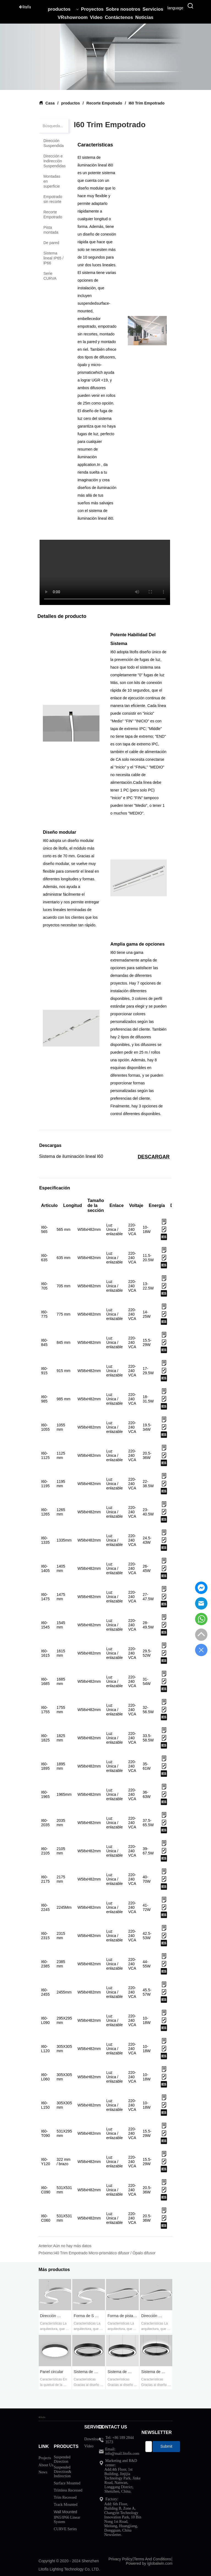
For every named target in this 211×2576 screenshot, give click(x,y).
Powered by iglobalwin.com (149, 2563)
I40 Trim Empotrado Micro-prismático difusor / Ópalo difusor (105, 2253)
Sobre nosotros (123, 9)
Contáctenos (119, 17)
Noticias (144, 17)
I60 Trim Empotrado (146, 103)
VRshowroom (73, 17)
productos (63, 9)
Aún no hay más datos (72, 2246)
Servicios (153, 9)
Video (96, 17)
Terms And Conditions (152, 2559)
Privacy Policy (120, 2559)
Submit (166, 2446)
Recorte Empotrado (104, 103)
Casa (49, 103)
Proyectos (92, 9)
